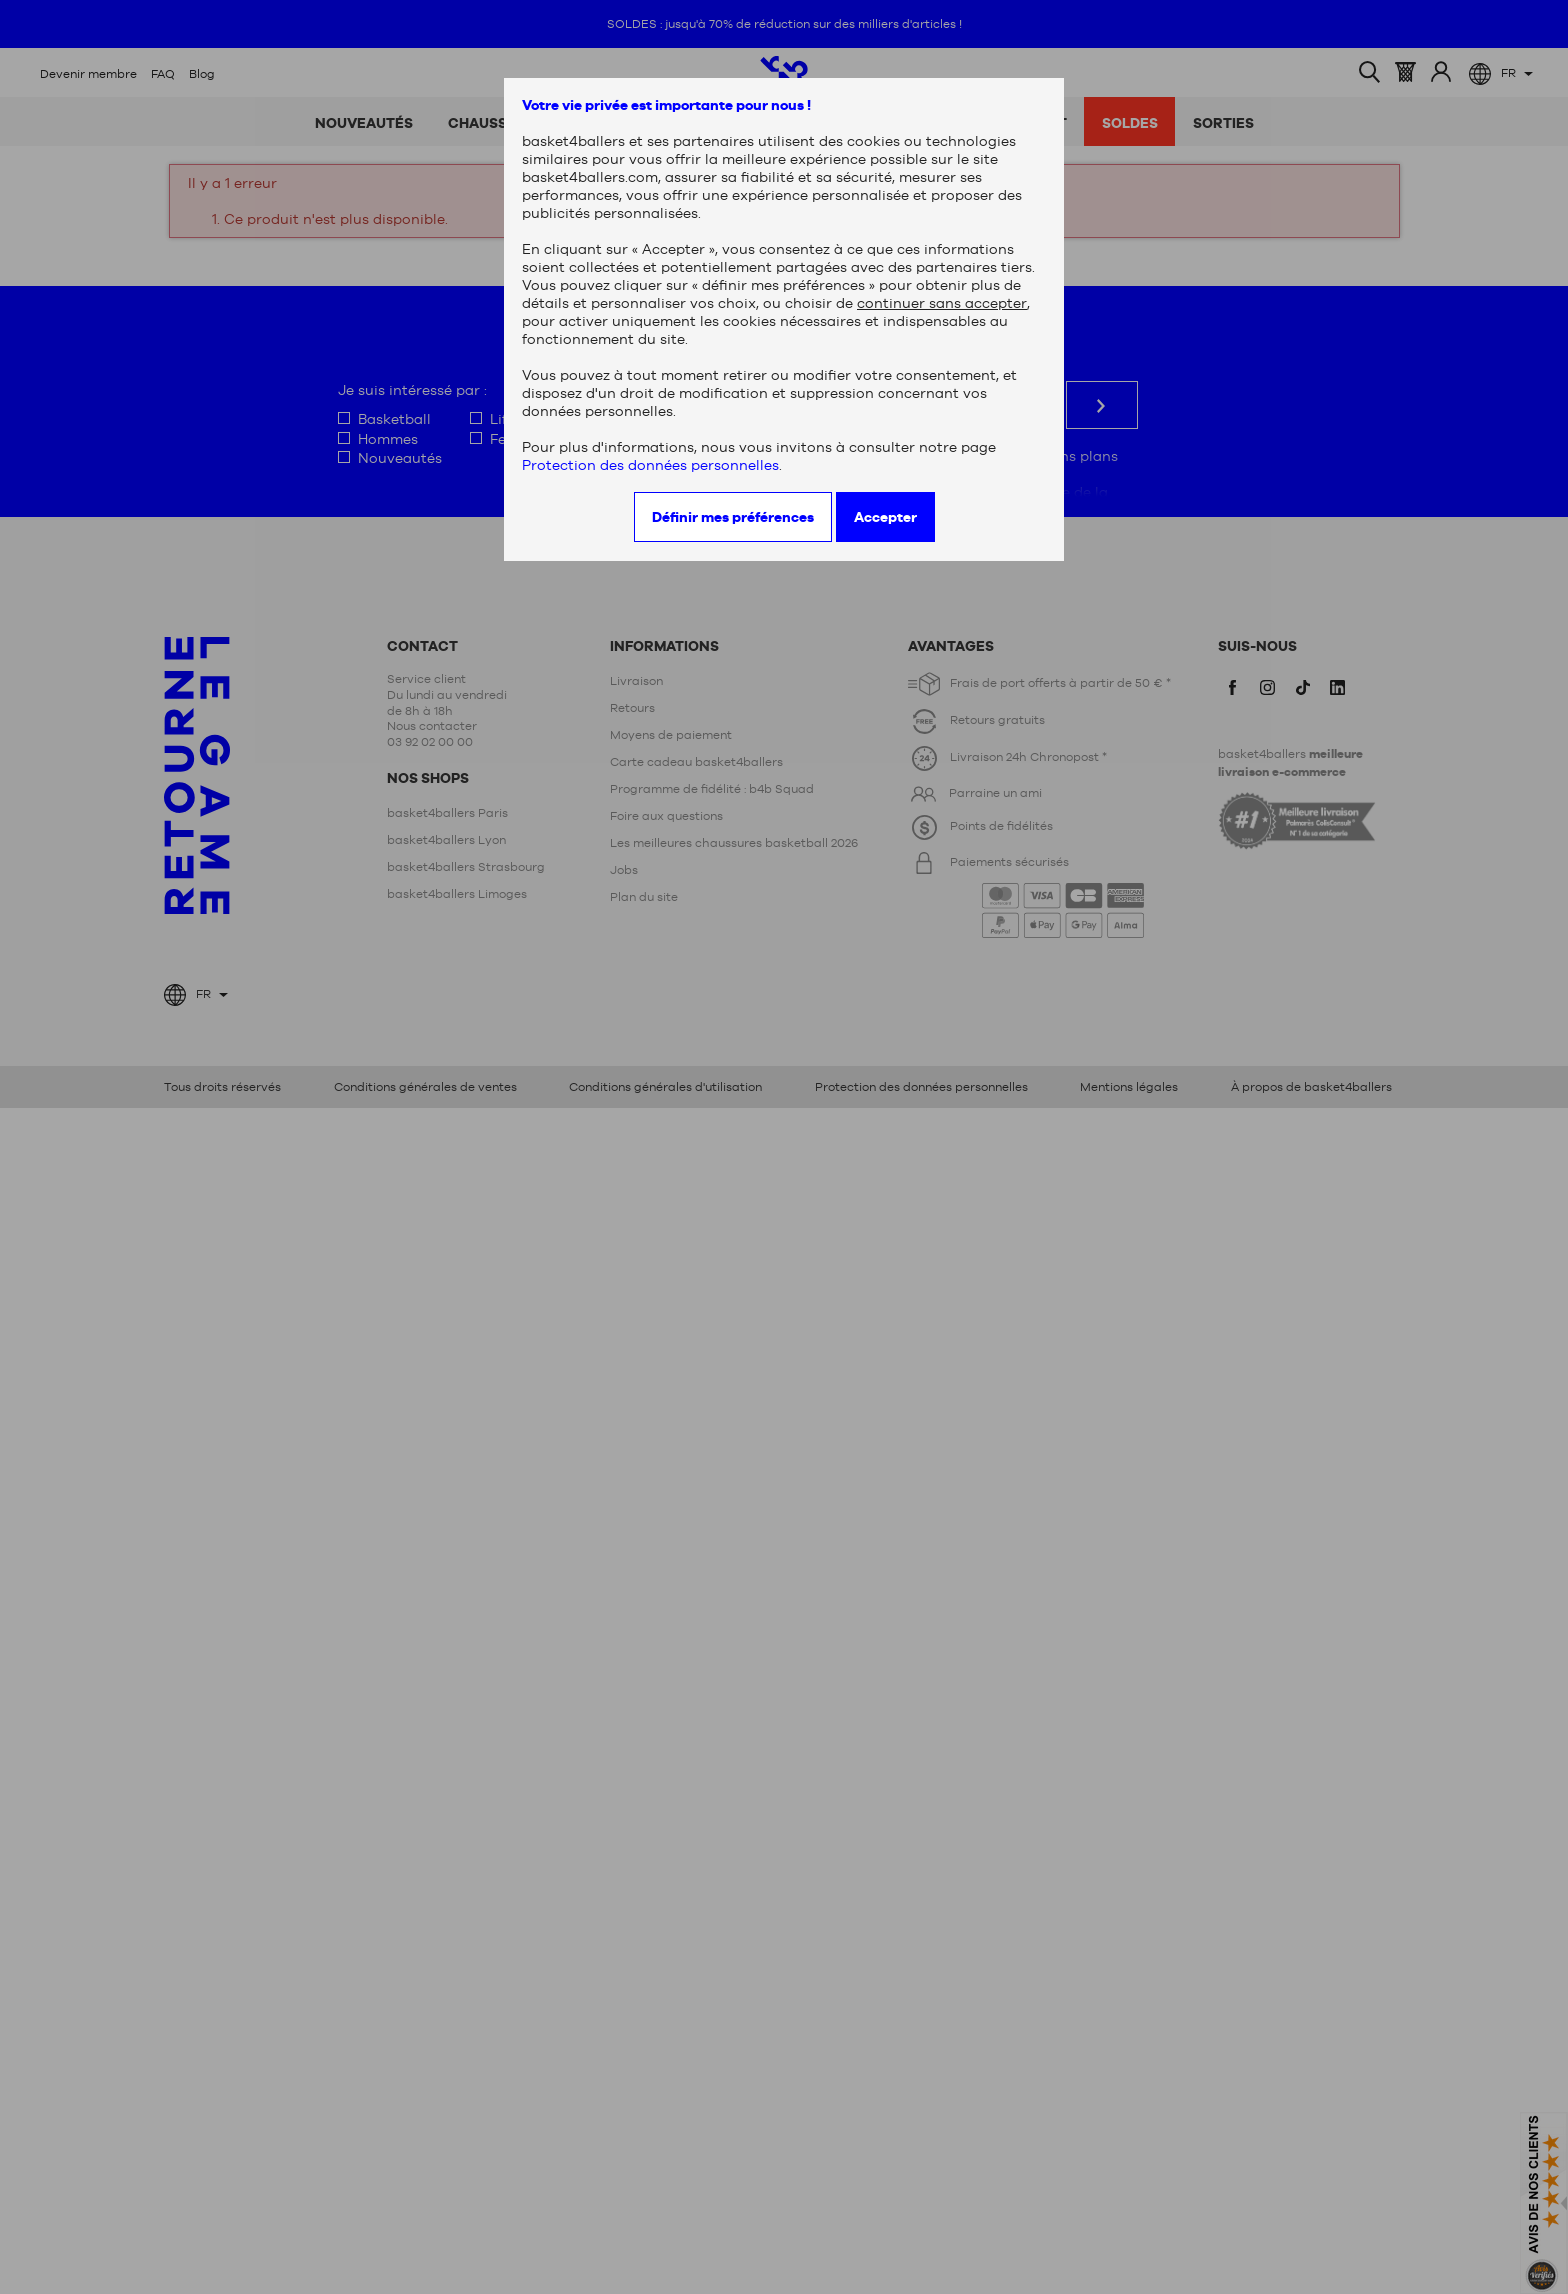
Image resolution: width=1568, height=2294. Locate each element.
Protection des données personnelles (650, 465)
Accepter (885, 517)
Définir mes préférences (733, 517)
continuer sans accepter (942, 303)
